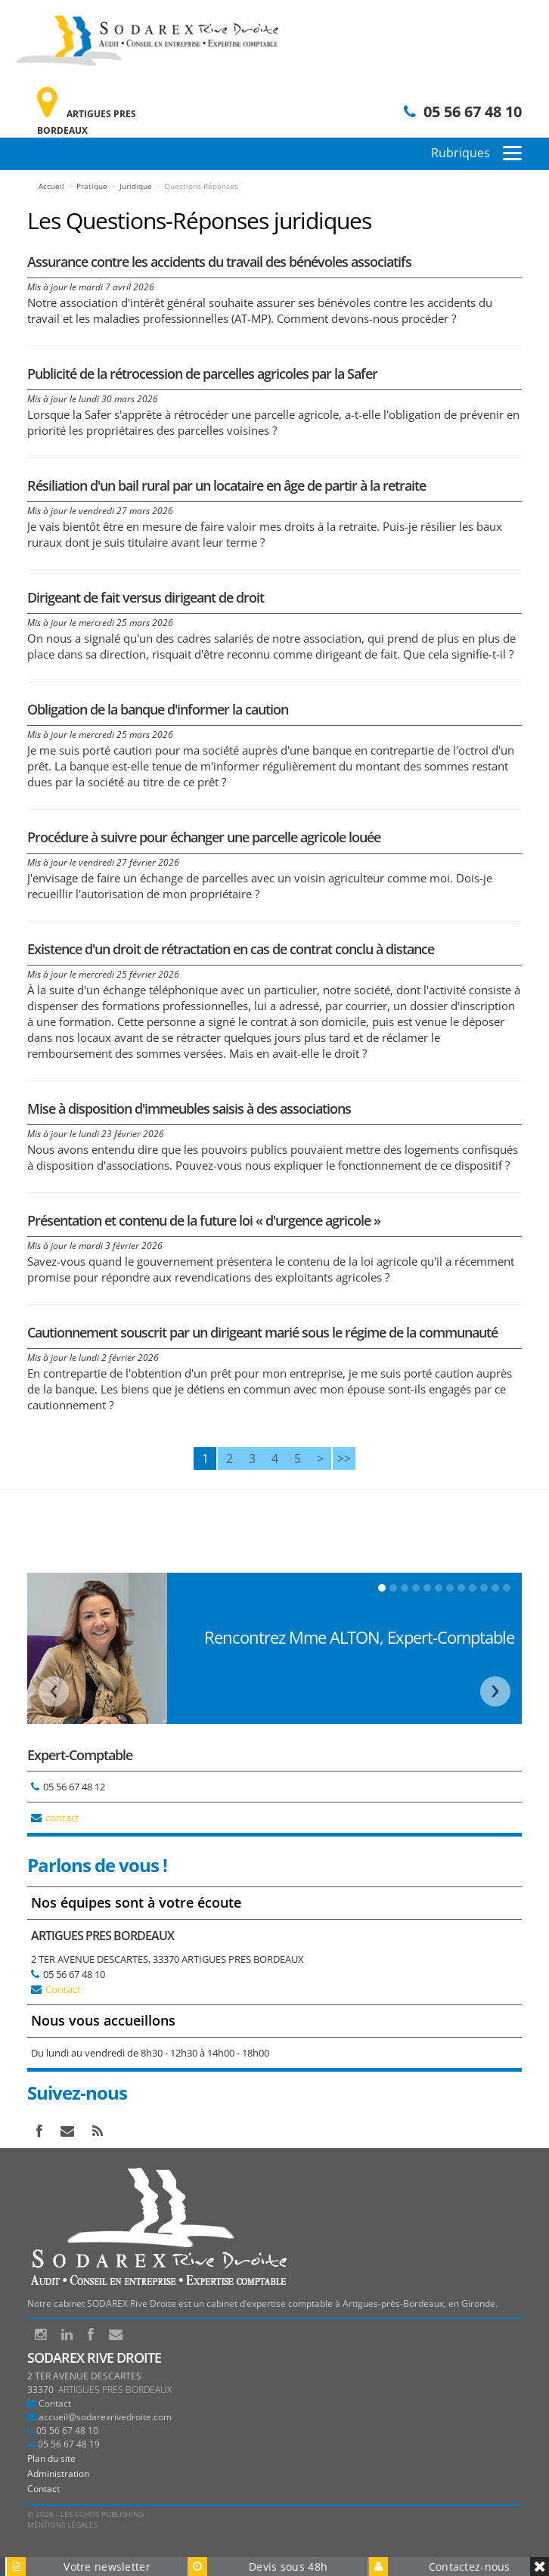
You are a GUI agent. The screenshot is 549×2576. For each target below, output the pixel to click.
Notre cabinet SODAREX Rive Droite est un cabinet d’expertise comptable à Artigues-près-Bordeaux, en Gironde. (262, 2303)
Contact (63, 1989)
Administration (58, 2473)
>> (344, 1458)
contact (62, 1817)
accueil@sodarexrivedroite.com (105, 2416)
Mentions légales (62, 2524)
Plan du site (51, 2458)
